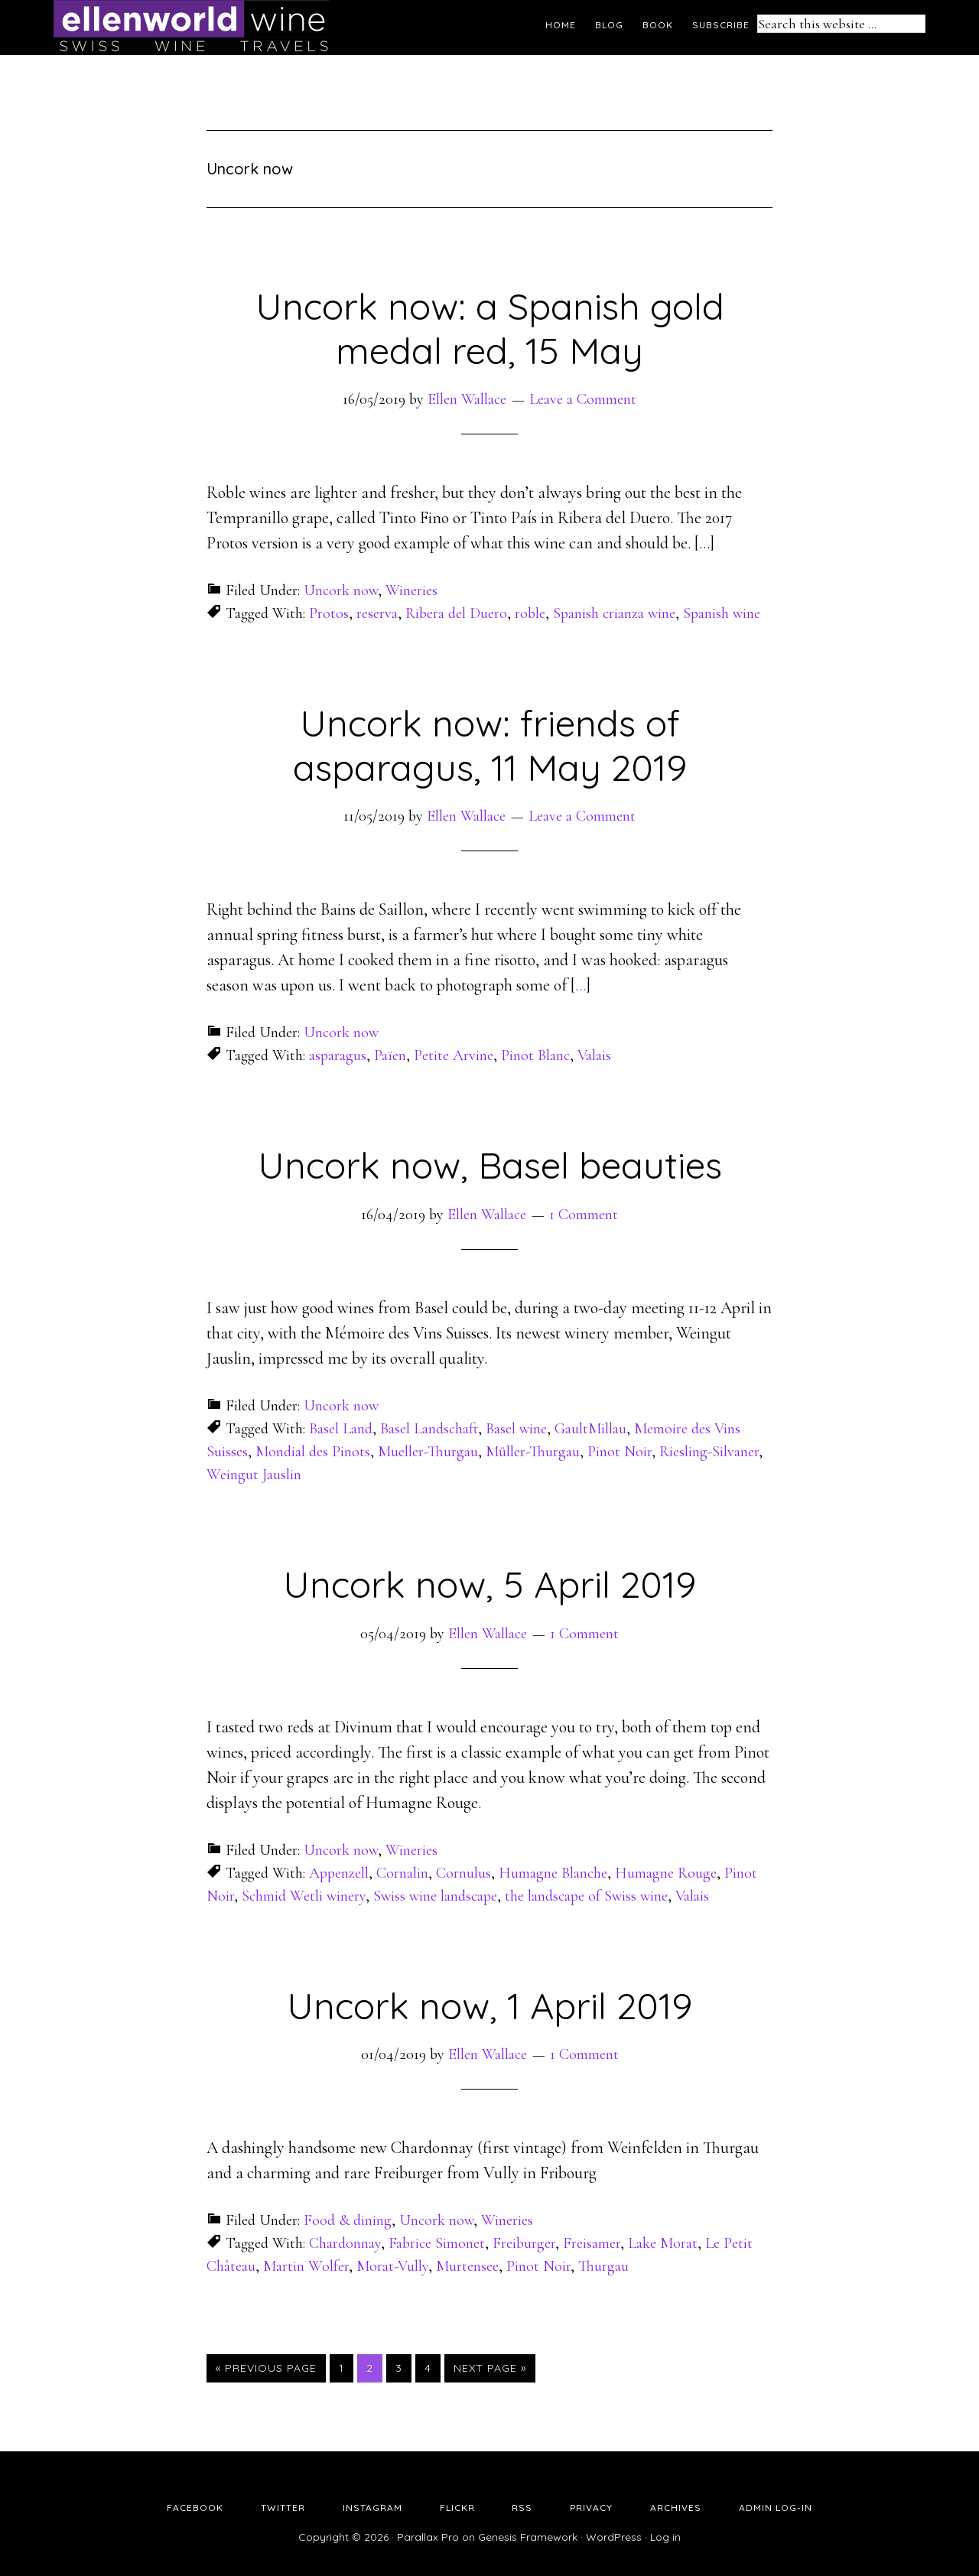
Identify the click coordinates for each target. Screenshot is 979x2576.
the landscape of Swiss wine (586, 1896)
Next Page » (490, 2368)
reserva (377, 613)
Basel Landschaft (429, 1429)
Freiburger (524, 2243)
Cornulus (463, 1873)
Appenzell (339, 1873)
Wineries (411, 590)
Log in (665, 2537)
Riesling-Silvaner (709, 1451)
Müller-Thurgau (533, 1451)
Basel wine (516, 1429)
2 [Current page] (374, 2367)
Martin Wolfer (306, 2266)
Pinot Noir (619, 1451)
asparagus (337, 1055)
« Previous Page (266, 2368)
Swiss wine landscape (435, 1896)
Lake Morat (663, 2243)
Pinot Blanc (535, 1055)
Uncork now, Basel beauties (490, 1165)
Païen (390, 1055)
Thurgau (603, 2266)
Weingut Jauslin (254, 1474)
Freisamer (591, 2243)
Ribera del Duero (456, 613)
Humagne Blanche (553, 1873)
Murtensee (467, 2266)
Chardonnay (345, 2243)
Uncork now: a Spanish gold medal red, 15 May (489, 328)
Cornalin (402, 1873)
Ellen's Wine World (191, 27)
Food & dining (348, 2220)
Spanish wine (721, 613)
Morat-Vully (392, 2266)
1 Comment (583, 1214)
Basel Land (340, 1429)
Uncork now (341, 590)
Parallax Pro (428, 2537)
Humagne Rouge (666, 1873)
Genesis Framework (527, 2537)
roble (530, 613)
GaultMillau (590, 1429)
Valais (594, 1055)
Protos (329, 613)
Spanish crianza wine (614, 613)
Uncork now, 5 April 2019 (489, 1584)
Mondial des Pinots (312, 1451)
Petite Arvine (453, 1055)
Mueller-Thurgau (428, 1451)
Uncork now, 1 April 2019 (489, 2005)
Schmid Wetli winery (304, 1896)
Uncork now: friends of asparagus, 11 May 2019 (490, 745)
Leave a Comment (582, 399)
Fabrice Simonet (437, 2243)
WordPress (614, 2537)
